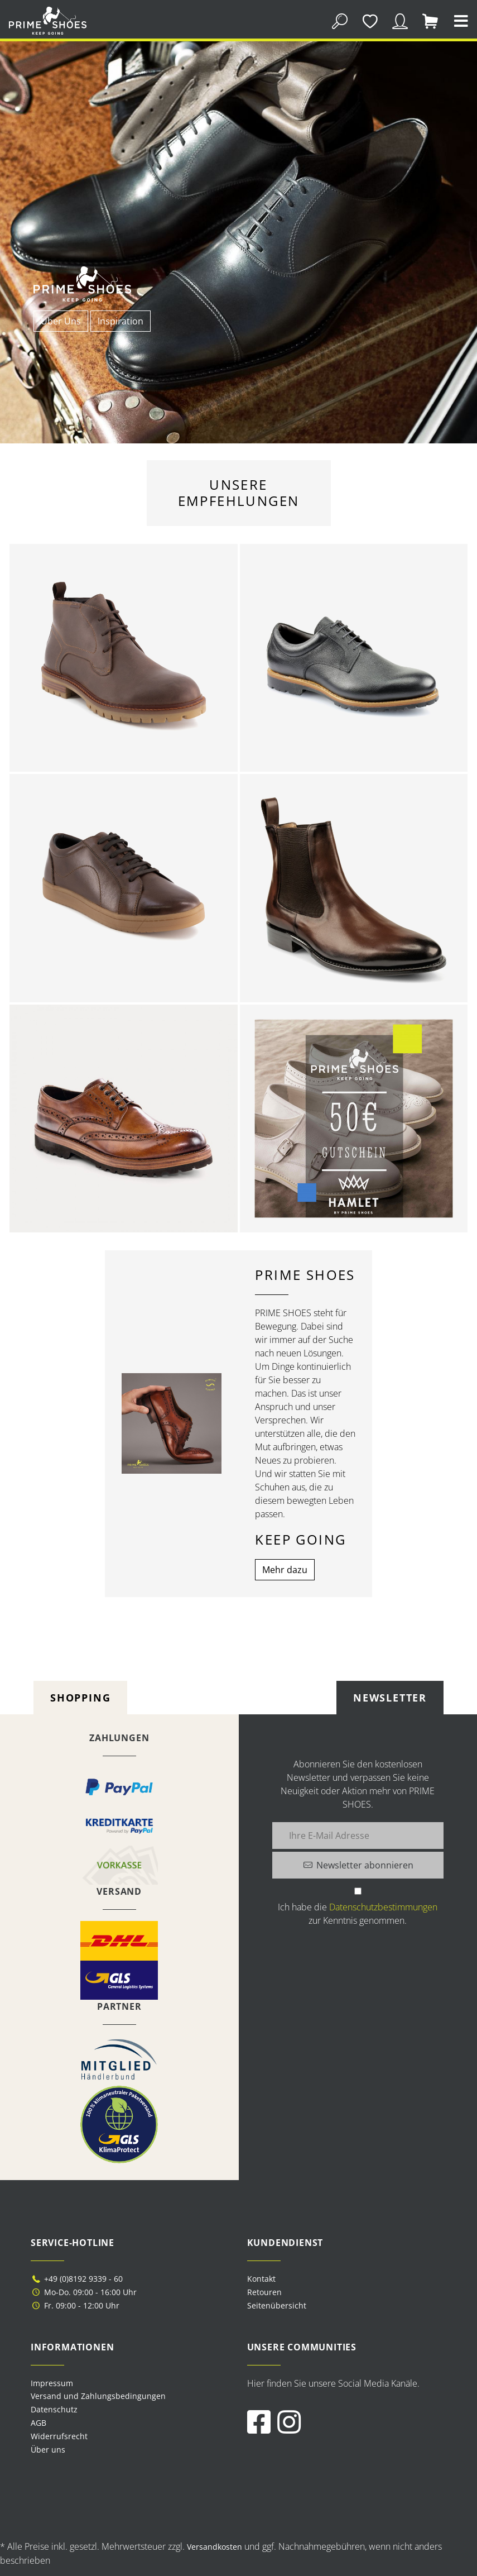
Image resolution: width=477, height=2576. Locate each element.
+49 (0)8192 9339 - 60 (77, 2278)
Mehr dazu (284, 1570)
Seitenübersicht (276, 2305)
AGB (38, 2422)
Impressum (52, 2383)
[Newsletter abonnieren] (358, 1865)
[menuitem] (130, 2383)
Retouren (264, 2292)
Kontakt (261, 2278)
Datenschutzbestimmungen (383, 1907)
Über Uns (61, 321)
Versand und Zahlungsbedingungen (98, 2396)
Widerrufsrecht (59, 2436)
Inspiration (120, 321)
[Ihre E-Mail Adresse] (358, 1835)
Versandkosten (214, 2546)
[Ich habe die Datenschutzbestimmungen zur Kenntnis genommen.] (358, 1891)
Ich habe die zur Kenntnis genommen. (357, 1914)
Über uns (48, 2449)
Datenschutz (54, 2409)
